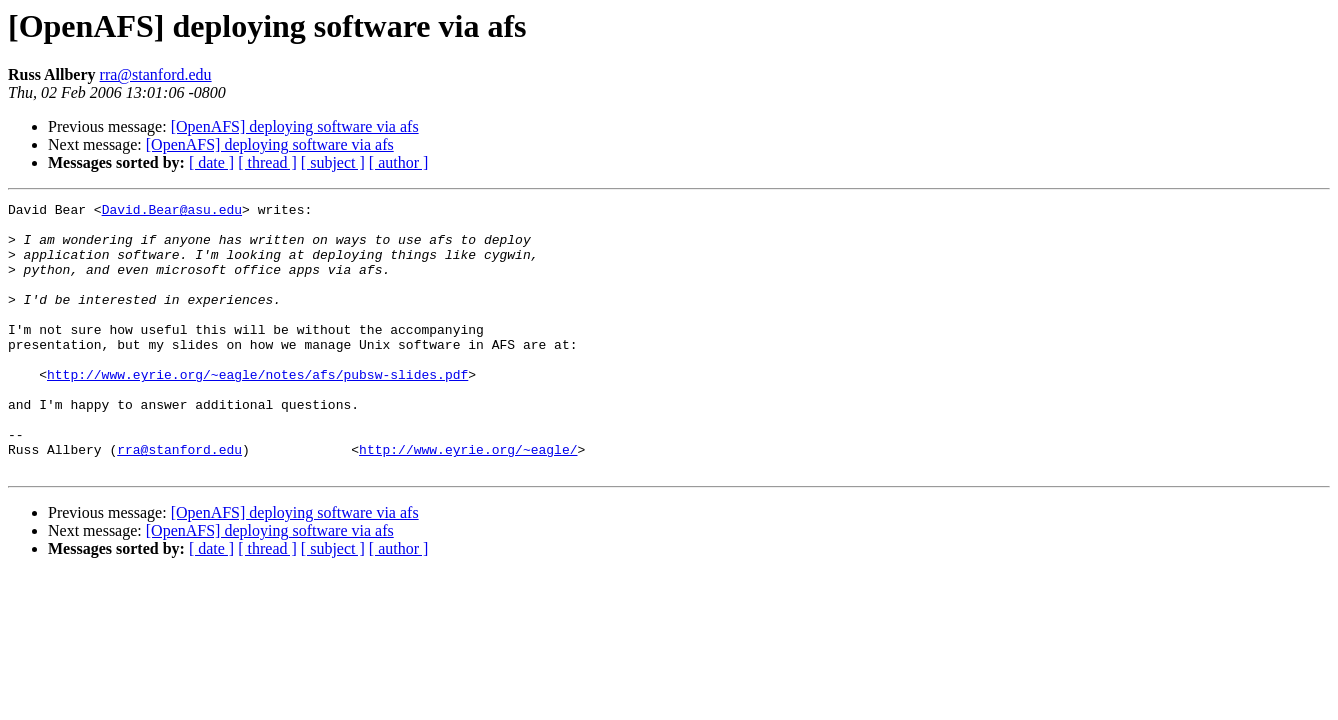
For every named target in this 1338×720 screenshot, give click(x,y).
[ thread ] (267, 162)
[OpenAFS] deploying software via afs (295, 126)
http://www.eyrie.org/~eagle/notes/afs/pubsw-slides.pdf (257, 410)
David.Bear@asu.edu (172, 212)
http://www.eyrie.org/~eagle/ (468, 500)
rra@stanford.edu (156, 74)
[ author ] (399, 162)
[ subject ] (333, 162)
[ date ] (211, 162)
